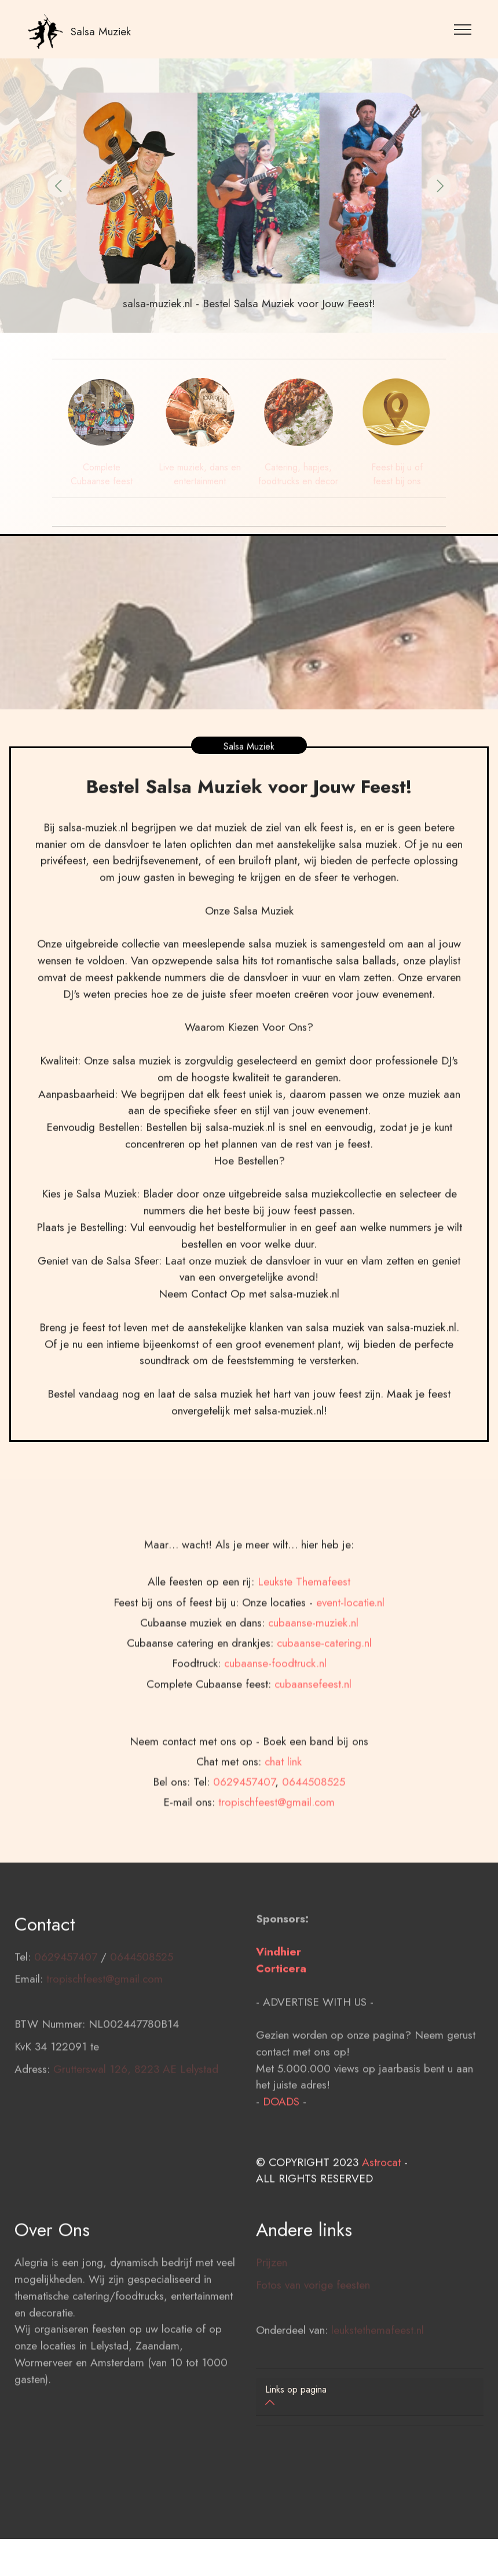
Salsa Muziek (101, 31)
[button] (59, 185)
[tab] (370, 2397)
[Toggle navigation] (463, 29)
